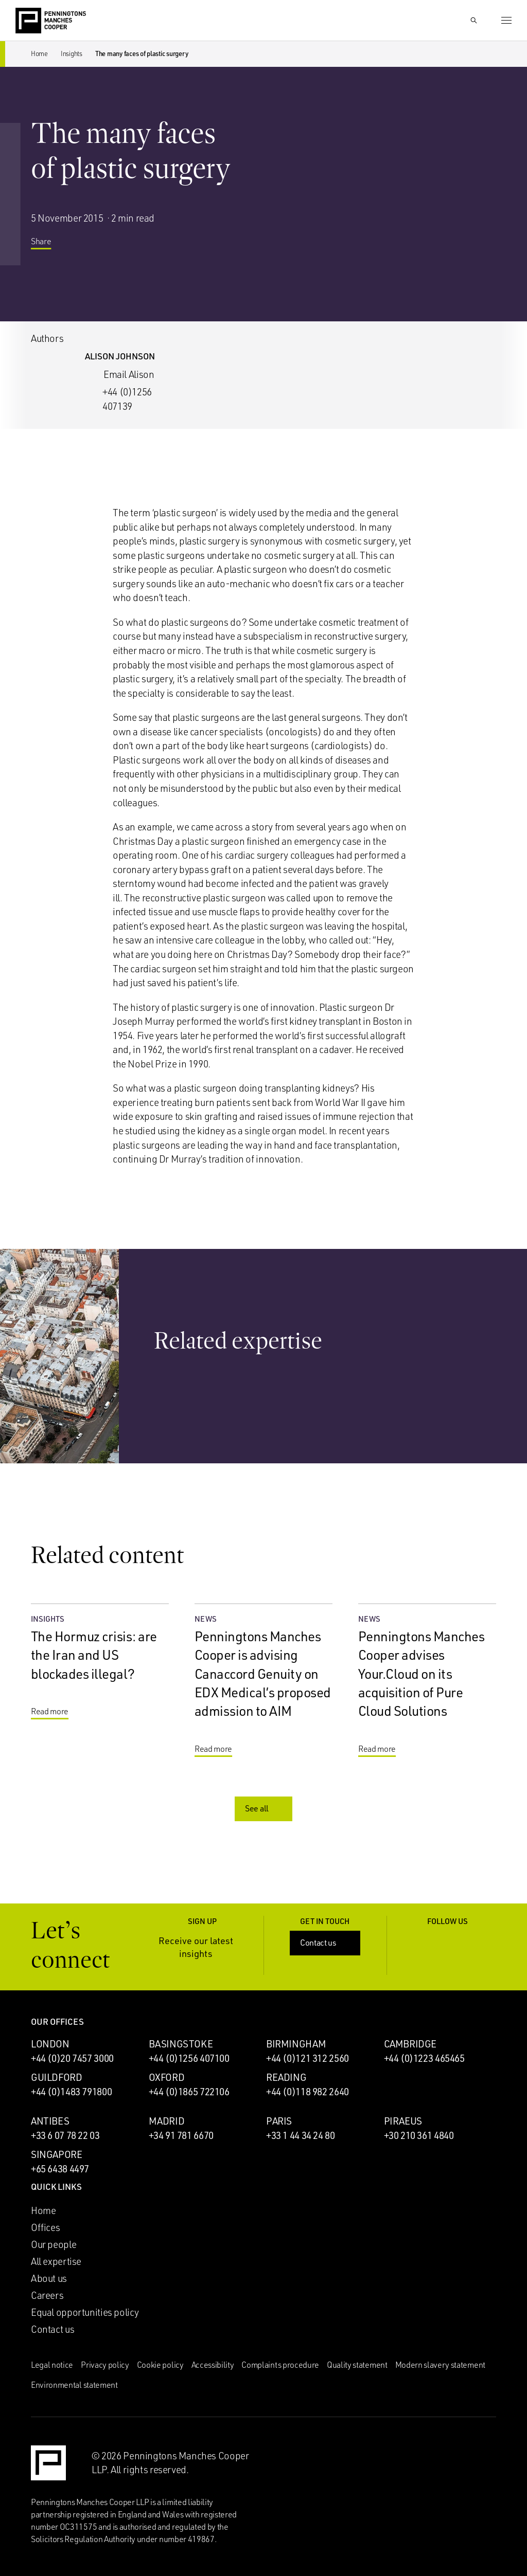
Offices (45, 2227)
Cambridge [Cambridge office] (410, 2044)
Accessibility (212, 2365)
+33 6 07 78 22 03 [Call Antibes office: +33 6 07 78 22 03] (65, 2135)
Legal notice (52, 2365)
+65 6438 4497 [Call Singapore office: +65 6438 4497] (60, 2169)
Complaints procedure (280, 2365)
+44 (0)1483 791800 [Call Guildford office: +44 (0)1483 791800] (71, 2091)
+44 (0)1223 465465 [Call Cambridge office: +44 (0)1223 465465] (424, 2058)
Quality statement (357, 2365)
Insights (71, 53)
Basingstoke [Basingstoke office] (181, 2044)
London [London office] (50, 2044)
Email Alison (128, 374)
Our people (53, 2244)
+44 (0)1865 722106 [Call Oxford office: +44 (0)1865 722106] (189, 2091)
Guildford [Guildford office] (56, 2077)
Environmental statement (74, 2385)
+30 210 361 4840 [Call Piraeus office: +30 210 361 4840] (419, 2135)
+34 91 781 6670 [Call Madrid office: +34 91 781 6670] (181, 2135)
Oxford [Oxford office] (167, 2077)
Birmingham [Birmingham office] (296, 2044)
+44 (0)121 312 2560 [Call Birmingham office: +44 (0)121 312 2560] (307, 2058)
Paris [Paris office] (279, 2121)
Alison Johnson (120, 356)
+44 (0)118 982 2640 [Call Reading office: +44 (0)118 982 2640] (307, 2091)
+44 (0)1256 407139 (127, 399)
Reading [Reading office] (286, 2077)
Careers (47, 2295)
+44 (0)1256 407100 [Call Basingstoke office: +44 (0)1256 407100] (189, 2058)
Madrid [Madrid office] (167, 2121)
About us (49, 2278)
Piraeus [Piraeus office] (403, 2121)
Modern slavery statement (440, 2365)
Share (48, 244)
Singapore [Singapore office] (56, 2154)
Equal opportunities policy (85, 2312)
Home (39, 53)
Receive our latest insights (205, 1947)
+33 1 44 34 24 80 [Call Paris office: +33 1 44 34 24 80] (300, 2135)
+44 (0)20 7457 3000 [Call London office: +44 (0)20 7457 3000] (72, 2058)
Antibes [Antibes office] (50, 2121)
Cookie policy (160, 2365)
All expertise (56, 2261)
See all (264, 1808)
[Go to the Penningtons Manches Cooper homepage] (50, 21)
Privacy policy (105, 2365)
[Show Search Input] (473, 20)
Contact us (326, 1942)
